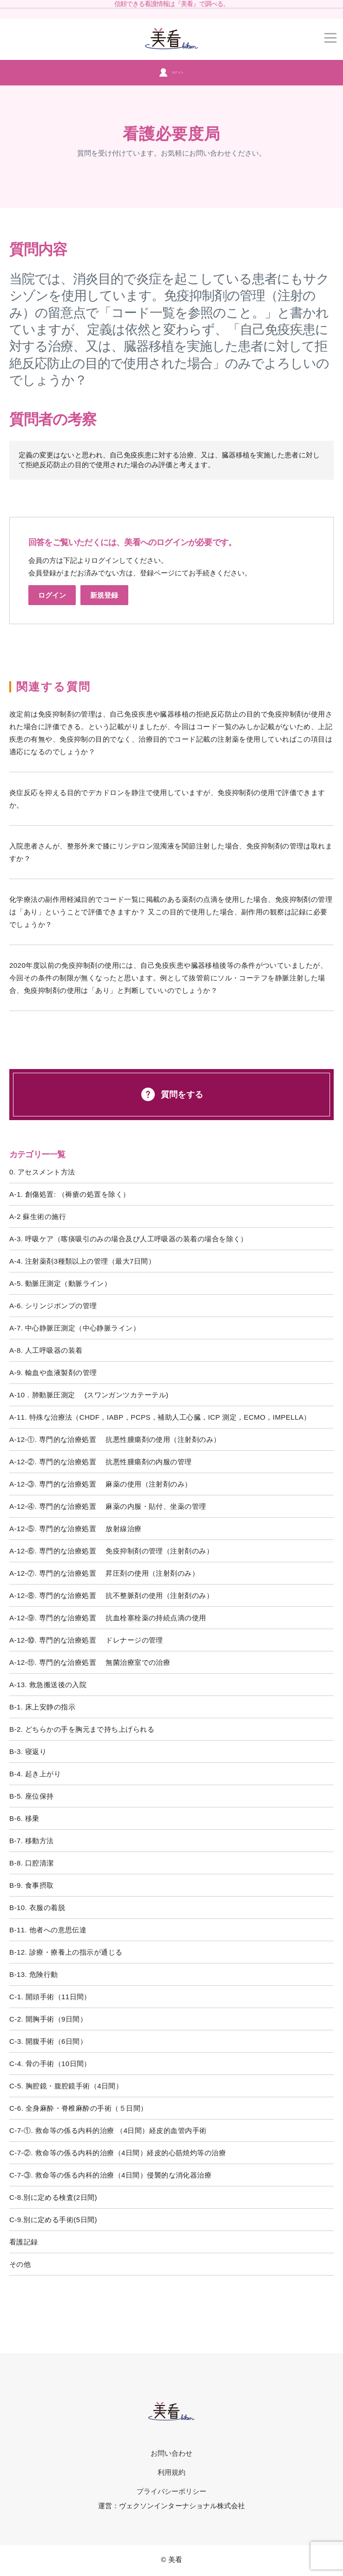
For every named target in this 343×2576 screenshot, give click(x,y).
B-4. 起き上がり (35, 1774)
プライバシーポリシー (172, 2491)
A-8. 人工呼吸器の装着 (46, 1350)
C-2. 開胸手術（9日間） (48, 2019)
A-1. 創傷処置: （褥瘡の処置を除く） (69, 1194)
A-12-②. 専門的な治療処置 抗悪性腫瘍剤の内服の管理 (100, 1462)
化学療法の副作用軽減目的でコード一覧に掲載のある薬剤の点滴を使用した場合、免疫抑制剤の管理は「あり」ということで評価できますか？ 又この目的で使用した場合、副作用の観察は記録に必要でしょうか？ (170, 911)
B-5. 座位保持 (31, 1796)
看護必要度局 (171, 134)
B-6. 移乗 (24, 1818)
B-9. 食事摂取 (31, 1885)
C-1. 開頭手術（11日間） (50, 1997)
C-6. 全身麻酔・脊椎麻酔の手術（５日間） (78, 2108)
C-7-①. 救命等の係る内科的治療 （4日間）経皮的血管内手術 (107, 2130)
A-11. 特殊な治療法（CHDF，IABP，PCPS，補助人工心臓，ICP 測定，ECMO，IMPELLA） (160, 1417)
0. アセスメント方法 (42, 1172)
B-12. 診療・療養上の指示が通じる (66, 1952)
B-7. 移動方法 (31, 1841)
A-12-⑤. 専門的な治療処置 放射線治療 (75, 1529)
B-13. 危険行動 (33, 1974)
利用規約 (171, 2472)
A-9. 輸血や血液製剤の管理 (53, 1372)
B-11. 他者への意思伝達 (47, 1930)
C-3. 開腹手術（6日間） (48, 2041)
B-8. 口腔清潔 (31, 1863)
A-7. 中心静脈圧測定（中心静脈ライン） (74, 1328)
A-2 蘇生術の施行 (37, 1216)
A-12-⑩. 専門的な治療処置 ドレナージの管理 (86, 1640)
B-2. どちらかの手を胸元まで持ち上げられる (81, 1729)
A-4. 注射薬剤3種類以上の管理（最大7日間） (82, 1261)
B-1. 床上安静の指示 (42, 1707)
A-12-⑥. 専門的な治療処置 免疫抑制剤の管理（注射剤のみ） (111, 1551)
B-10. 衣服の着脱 (37, 1907)
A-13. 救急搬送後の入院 (47, 1685)
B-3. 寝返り (27, 1751)
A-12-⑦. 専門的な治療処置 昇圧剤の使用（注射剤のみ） (104, 1573)
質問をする (171, 1094)
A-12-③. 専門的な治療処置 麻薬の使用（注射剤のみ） (100, 1484)
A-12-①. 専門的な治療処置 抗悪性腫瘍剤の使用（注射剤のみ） (114, 1439)
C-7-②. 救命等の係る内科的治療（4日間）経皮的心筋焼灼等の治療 (117, 2153)
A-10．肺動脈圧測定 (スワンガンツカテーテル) (89, 1395)
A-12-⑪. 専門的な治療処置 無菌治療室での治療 (89, 1662)
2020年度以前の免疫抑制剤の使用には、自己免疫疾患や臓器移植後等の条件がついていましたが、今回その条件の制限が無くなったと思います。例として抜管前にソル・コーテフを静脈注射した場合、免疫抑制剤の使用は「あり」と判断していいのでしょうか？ (168, 977)
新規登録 (104, 595)
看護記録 (23, 2242)
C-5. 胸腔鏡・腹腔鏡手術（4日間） (66, 2086)
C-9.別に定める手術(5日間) (53, 2220)
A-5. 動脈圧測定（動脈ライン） (60, 1283)
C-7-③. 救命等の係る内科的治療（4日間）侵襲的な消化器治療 (110, 2175)
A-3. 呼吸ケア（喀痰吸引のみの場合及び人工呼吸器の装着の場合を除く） (128, 1239)
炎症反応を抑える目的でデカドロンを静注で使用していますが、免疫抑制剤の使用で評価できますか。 (167, 799)
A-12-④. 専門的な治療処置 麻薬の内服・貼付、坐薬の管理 (107, 1506)
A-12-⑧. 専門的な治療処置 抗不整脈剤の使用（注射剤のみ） (111, 1595)
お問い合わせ (171, 2453)
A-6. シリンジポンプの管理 (53, 1306)
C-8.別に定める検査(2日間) (53, 2197)
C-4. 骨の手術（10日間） (50, 2063)
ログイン (171, 72)
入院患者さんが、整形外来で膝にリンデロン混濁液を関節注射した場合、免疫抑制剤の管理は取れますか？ (170, 852)
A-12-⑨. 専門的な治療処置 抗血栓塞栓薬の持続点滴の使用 (107, 1618)
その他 (20, 2264)
